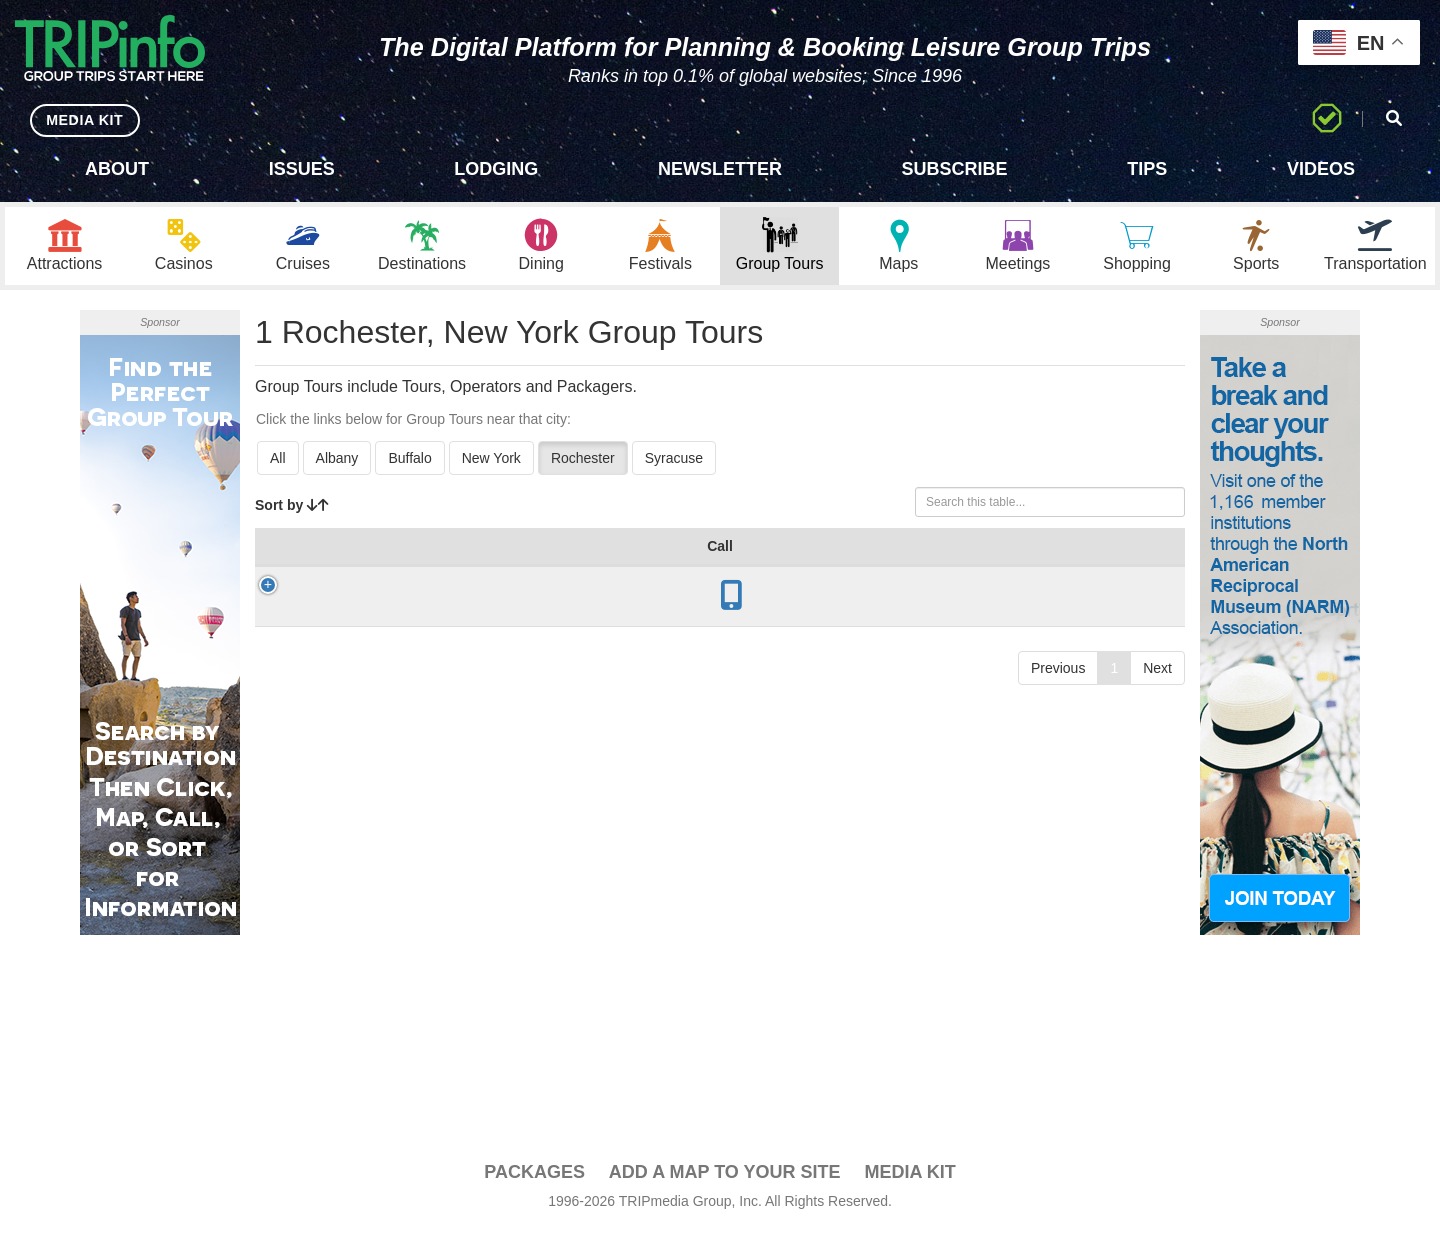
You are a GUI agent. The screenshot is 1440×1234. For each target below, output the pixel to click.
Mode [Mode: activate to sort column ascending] (860, 569)
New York (491, 461)
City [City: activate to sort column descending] (429, 569)
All (278, 461)
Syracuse (674, 461)
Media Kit (909, 1175)
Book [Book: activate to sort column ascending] (1137, 569)
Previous (1058, 708)
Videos (1321, 169)
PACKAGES (534, 1175)
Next (1157, 708)
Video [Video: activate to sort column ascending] (1063, 569)
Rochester (583, 461)
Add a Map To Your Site (725, 1175)
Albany (337, 461)
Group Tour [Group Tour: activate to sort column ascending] (340, 559)
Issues (302, 169)
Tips (1147, 169)
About (117, 169)
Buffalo (409, 461)
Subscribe (955, 169)
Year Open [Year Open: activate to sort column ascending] (512, 559)
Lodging (496, 169)
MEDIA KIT (81, 119)
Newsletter (720, 169)
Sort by (292, 508)
